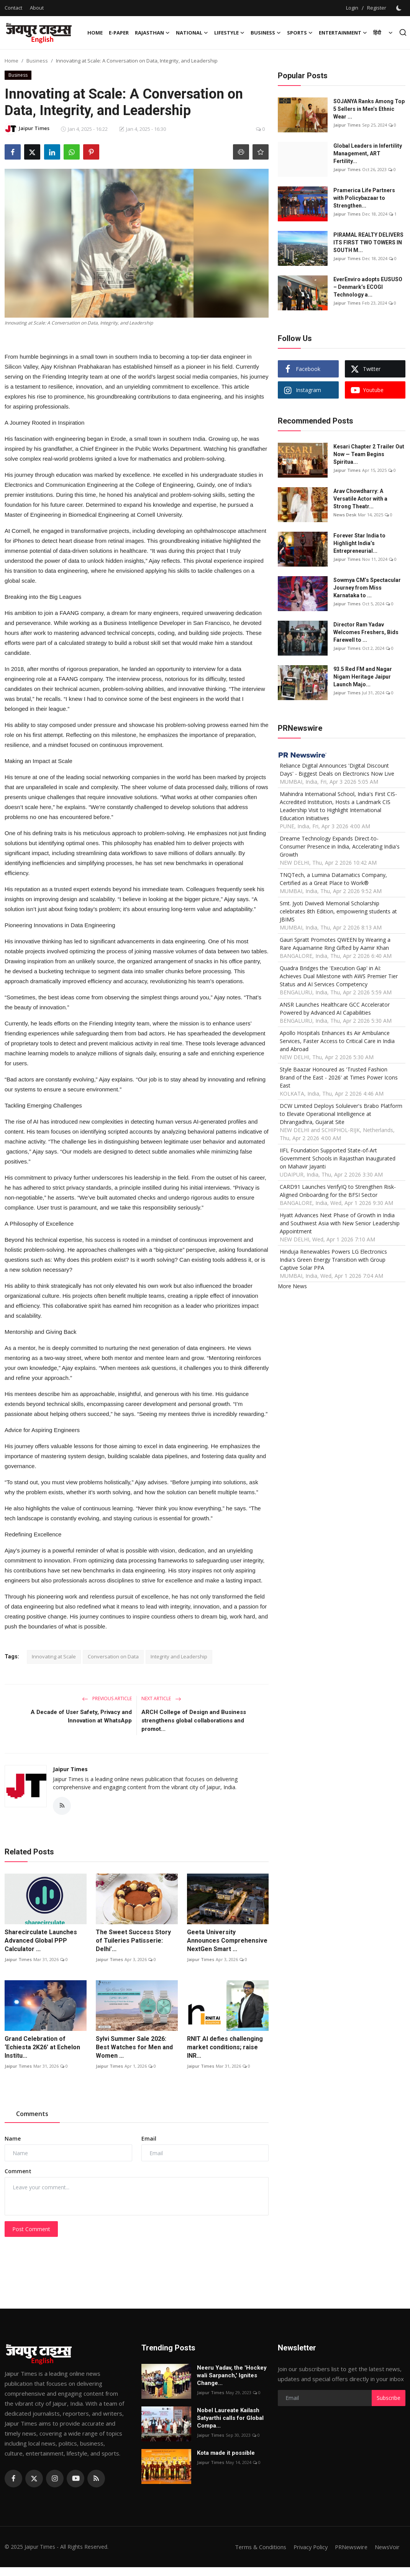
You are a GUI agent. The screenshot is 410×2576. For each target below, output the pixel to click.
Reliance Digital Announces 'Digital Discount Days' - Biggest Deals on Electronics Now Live (337, 769)
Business (37, 60)
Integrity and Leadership (179, 1656)
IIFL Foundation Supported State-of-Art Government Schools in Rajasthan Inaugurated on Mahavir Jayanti (337, 1158)
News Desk (344, 515)
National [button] (192, 33)
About (37, 7)
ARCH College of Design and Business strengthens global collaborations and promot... (193, 1720)
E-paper (119, 32)
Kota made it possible (226, 2452)
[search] (403, 32)
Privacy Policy (307, 2547)
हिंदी (377, 32)
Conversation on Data (113, 1656)
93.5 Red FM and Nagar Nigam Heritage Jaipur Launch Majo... (362, 676)
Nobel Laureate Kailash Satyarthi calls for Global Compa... (230, 2418)
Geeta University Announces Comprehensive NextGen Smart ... (227, 1941)
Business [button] (266, 33)
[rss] (96, 2478)
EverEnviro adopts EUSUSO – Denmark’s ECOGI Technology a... (367, 287)
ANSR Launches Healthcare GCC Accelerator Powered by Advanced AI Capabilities (335, 1008)
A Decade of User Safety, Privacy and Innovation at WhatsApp (81, 1716)
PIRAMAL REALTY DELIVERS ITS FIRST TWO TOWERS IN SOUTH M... (368, 242)
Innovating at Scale (54, 1656)
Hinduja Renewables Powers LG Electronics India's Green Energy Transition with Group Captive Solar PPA (333, 1259)
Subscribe (388, 2398)
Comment (18, 2171)
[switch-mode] (399, 8)
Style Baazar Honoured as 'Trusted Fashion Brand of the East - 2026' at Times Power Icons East (339, 1077)
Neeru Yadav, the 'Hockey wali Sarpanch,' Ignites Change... (232, 2375)
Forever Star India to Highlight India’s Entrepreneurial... (359, 543)
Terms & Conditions (255, 2547)
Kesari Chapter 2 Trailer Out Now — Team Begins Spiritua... (368, 454)
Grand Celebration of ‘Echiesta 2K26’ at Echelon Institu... (42, 2047)
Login (352, 7)
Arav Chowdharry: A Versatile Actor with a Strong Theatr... (360, 498)
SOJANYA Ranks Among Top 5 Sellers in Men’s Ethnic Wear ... (369, 109)
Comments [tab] (32, 2114)
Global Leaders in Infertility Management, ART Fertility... (367, 153)
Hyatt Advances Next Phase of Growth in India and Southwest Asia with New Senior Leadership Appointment (340, 1223)
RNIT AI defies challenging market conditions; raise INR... (225, 2047)
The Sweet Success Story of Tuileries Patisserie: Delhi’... (133, 1941)
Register (376, 7)
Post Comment (31, 2229)
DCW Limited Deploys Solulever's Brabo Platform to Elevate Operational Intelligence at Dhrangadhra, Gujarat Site (341, 1114)
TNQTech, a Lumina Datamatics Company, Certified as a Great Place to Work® (333, 879)
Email (148, 2139)
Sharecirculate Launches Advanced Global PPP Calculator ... (41, 1941)
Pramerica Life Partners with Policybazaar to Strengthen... (364, 198)
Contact (13, 7)
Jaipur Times (70, 1769)
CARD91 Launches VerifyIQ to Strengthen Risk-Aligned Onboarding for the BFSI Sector (338, 1190)
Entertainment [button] (343, 33)
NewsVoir (387, 2547)
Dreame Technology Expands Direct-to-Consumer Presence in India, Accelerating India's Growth (340, 846)
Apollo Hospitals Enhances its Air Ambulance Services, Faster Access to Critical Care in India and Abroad (337, 1041)
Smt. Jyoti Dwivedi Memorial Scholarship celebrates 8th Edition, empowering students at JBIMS (338, 911)
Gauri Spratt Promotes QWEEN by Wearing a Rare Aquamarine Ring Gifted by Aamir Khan (335, 943)
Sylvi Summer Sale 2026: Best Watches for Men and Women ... (134, 2047)
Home (95, 32)
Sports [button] (300, 33)
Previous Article (107, 1698)
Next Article (161, 1698)
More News (292, 1286)
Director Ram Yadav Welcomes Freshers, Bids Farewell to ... (366, 632)
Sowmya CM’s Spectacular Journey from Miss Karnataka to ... (367, 587)
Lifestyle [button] (229, 33)
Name (13, 2139)
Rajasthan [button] (152, 33)
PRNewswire (349, 2547)
